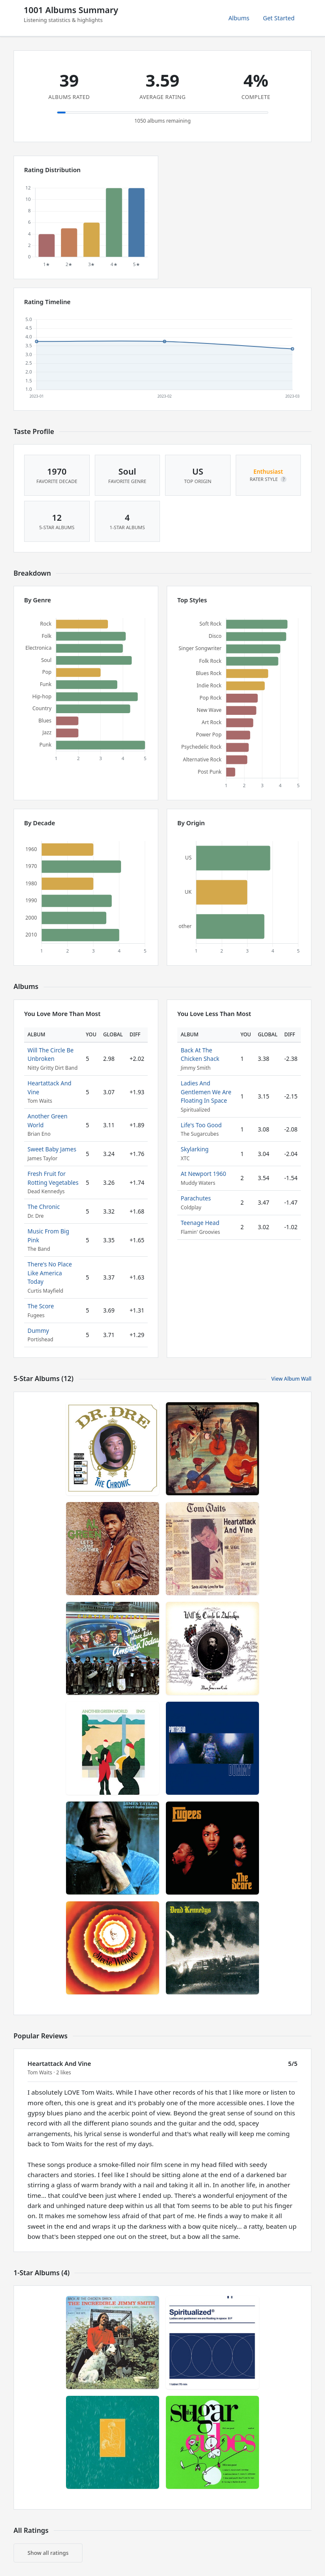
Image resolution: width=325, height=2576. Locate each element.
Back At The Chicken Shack (200, 1054)
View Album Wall (291, 1378)
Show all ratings (48, 2553)
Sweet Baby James (52, 1149)
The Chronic (44, 1207)
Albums (239, 18)
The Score (41, 1306)
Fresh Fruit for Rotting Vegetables (53, 1178)
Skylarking (195, 1149)
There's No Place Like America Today (50, 1272)
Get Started (279, 18)
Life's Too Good (201, 1125)
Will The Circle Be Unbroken (51, 1054)
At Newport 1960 (203, 1174)
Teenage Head (200, 1223)
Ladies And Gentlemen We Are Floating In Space (206, 1091)
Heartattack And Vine (59, 2064)
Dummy (38, 1330)
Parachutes (196, 1198)
